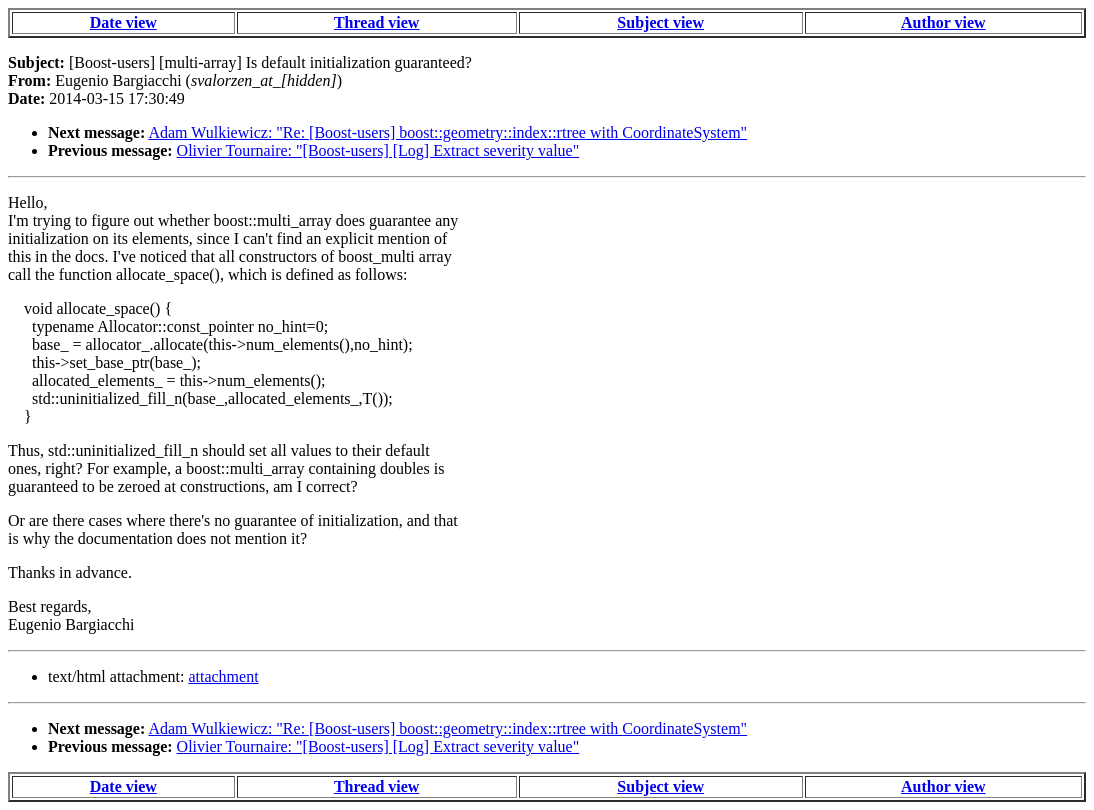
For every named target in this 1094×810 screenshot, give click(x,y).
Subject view (660, 22)
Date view (123, 22)
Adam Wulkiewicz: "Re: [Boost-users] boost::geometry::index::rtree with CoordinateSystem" (447, 132)
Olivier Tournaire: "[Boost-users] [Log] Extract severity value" (378, 150)
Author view (943, 22)
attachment (223, 676)
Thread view (376, 22)
